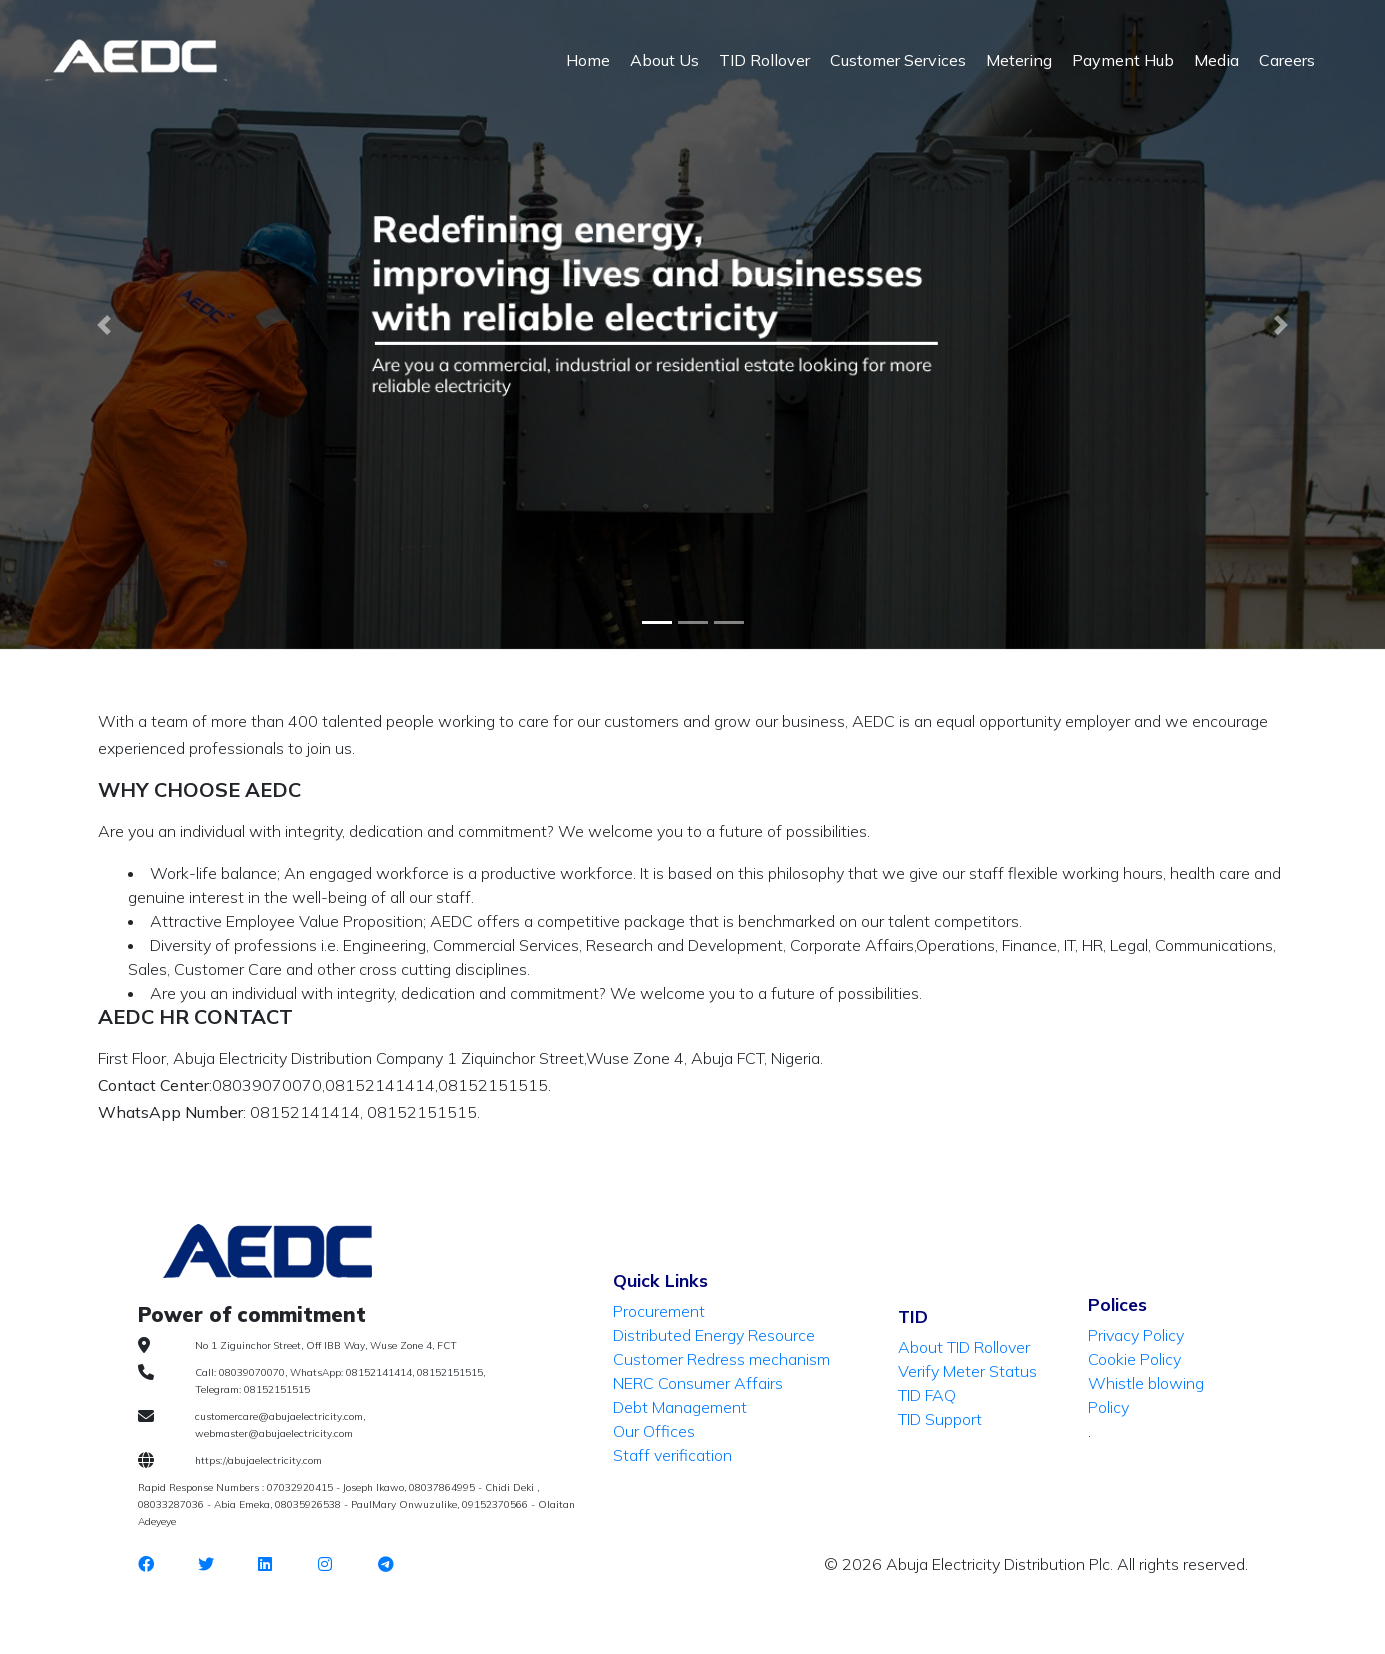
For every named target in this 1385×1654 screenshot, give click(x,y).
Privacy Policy (1136, 1335)
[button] (104, 325)
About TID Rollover (964, 1347)
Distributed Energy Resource (714, 1335)
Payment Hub (1123, 60)
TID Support (940, 1419)
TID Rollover (764, 60)
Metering (1019, 60)
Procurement (659, 1311)
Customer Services (898, 60)
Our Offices (654, 1431)
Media (1216, 60)
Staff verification (672, 1455)
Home (588, 60)
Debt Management (680, 1407)
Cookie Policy (1134, 1359)
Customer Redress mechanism (721, 1359)
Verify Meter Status (967, 1371)
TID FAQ (927, 1395)
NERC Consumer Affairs (698, 1383)
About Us (664, 60)
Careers (1287, 60)
